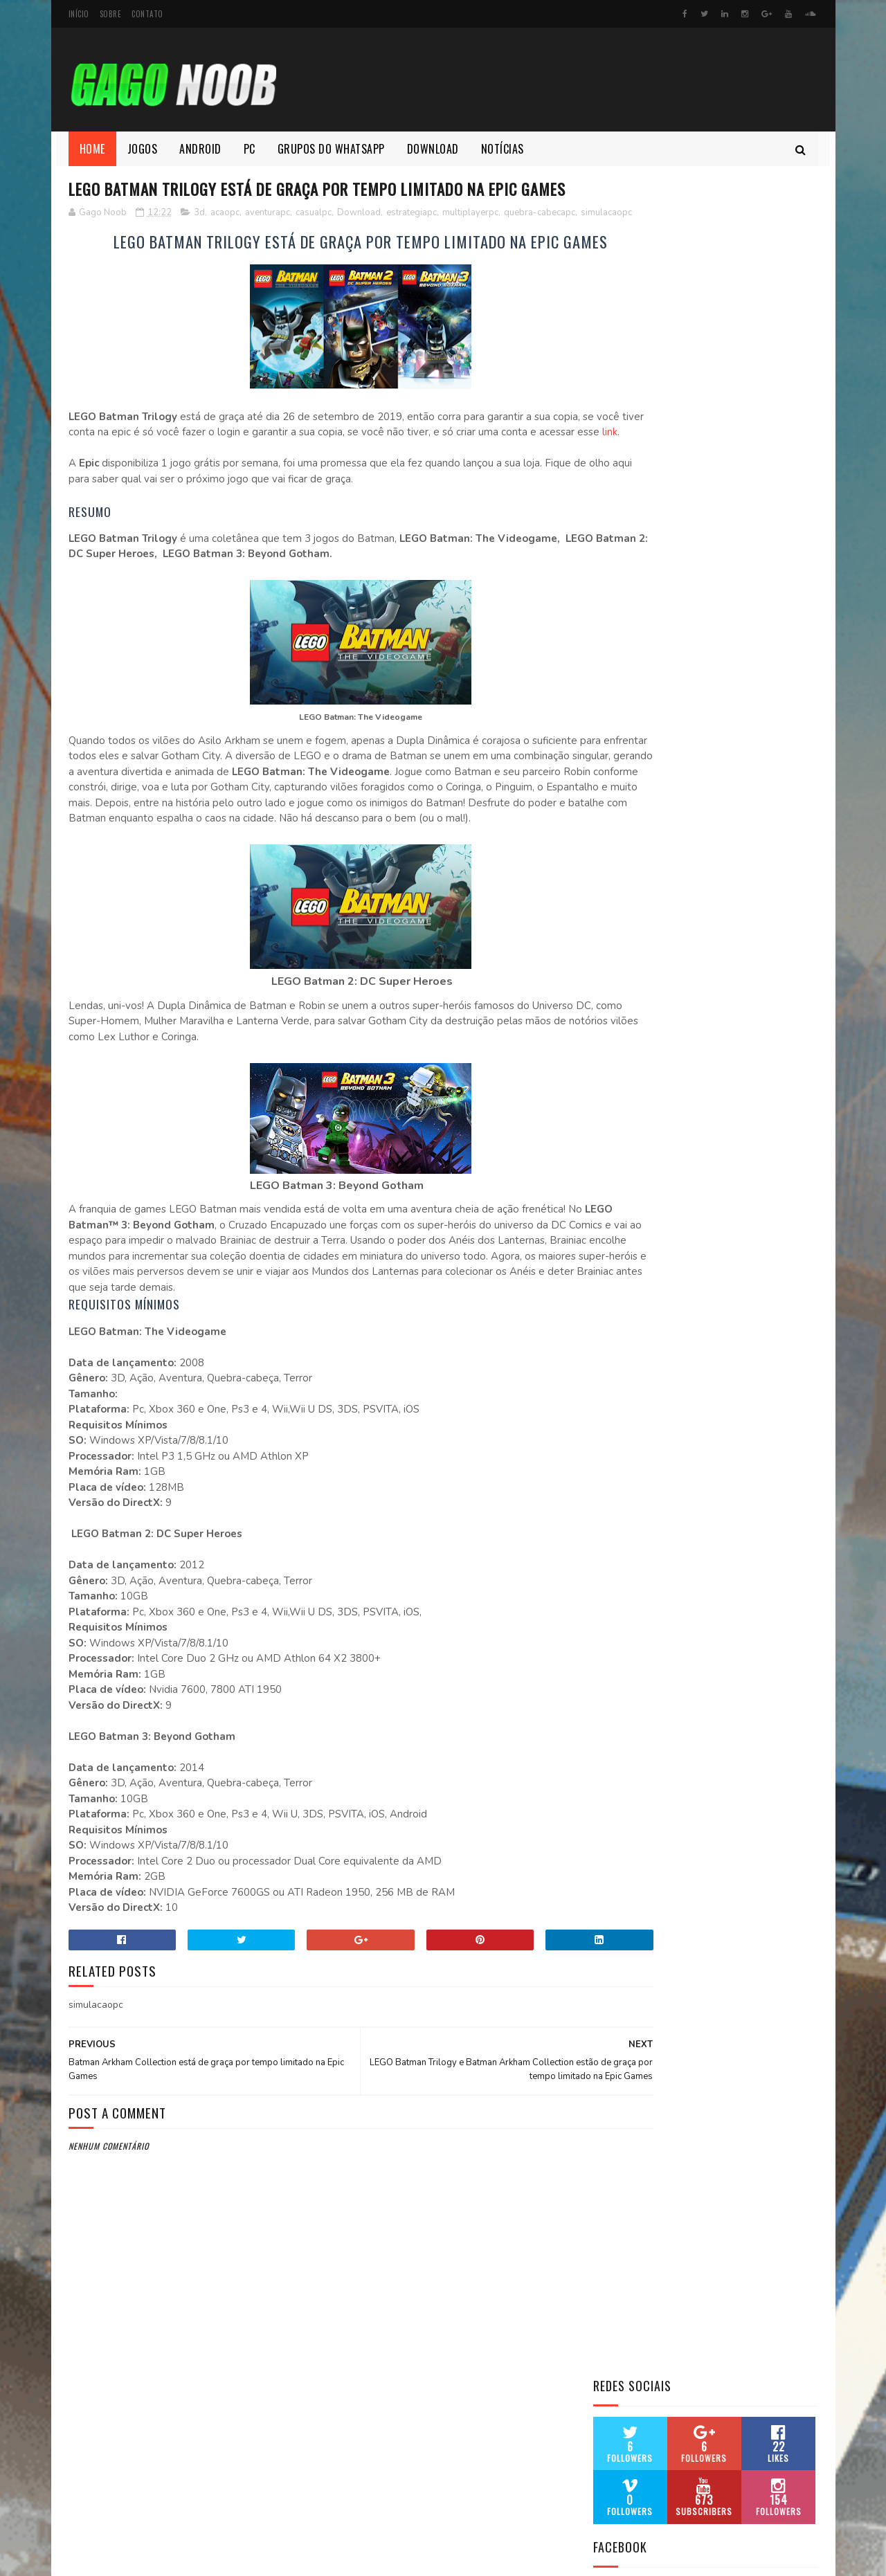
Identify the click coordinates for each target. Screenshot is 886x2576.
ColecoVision (624, 746)
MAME (605, 911)
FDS (601, 812)
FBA (601, 796)
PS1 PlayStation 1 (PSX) (646, 1158)
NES (601, 1043)
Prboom (611, 1125)
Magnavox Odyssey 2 (641, 961)
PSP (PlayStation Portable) (657, 1141)
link (222, 489)
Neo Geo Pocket (630, 1059)
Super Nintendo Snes (641, 1240)
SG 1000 (611, 1224)
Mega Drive (618, 944)
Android (200, 148)
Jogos (142, 148)
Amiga (606, 581)
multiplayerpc (470, 239)
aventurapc (267, 239)
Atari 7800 (617, 664)
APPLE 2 (610, 615)
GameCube (616, 829)
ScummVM (615, 1175)
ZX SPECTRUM (623, 1323)
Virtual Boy (621, 1290)
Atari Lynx (616, 697)
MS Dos (609, 977)
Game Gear (617, 845)
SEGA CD (612, 1208)
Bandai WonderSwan (640, 730)
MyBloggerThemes (252, 2558)
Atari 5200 (617, 647)
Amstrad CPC (624, 598)
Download (433, 148)
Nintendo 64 (621, 1010)
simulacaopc (137, 253)
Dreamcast (619, 779)
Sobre (111, 13)
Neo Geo (611, 1026)
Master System (628, 927)
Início (79, 13)
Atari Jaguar (622, 680)
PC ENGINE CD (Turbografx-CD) (664, 1092)
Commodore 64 (627, 763)
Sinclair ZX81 (624, 1306)
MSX (602, 993)
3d (199, 239)
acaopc (224, 239)
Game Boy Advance (636, 878)
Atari (605, 631)
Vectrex (612, 1274)
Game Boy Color (631, 894)
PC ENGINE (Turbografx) (649, 1109)
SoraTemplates (134, 2558)
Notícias (502, 148)
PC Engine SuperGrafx (644, 1257)
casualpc (314, 239)
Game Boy (615, 862)
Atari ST (612, 714)
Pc (249, 148)
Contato (147, 13)
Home (92, 148)
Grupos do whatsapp (331, 148)
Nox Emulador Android (646, 1076)
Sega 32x (614, 1191)
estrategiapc (411, 239)
